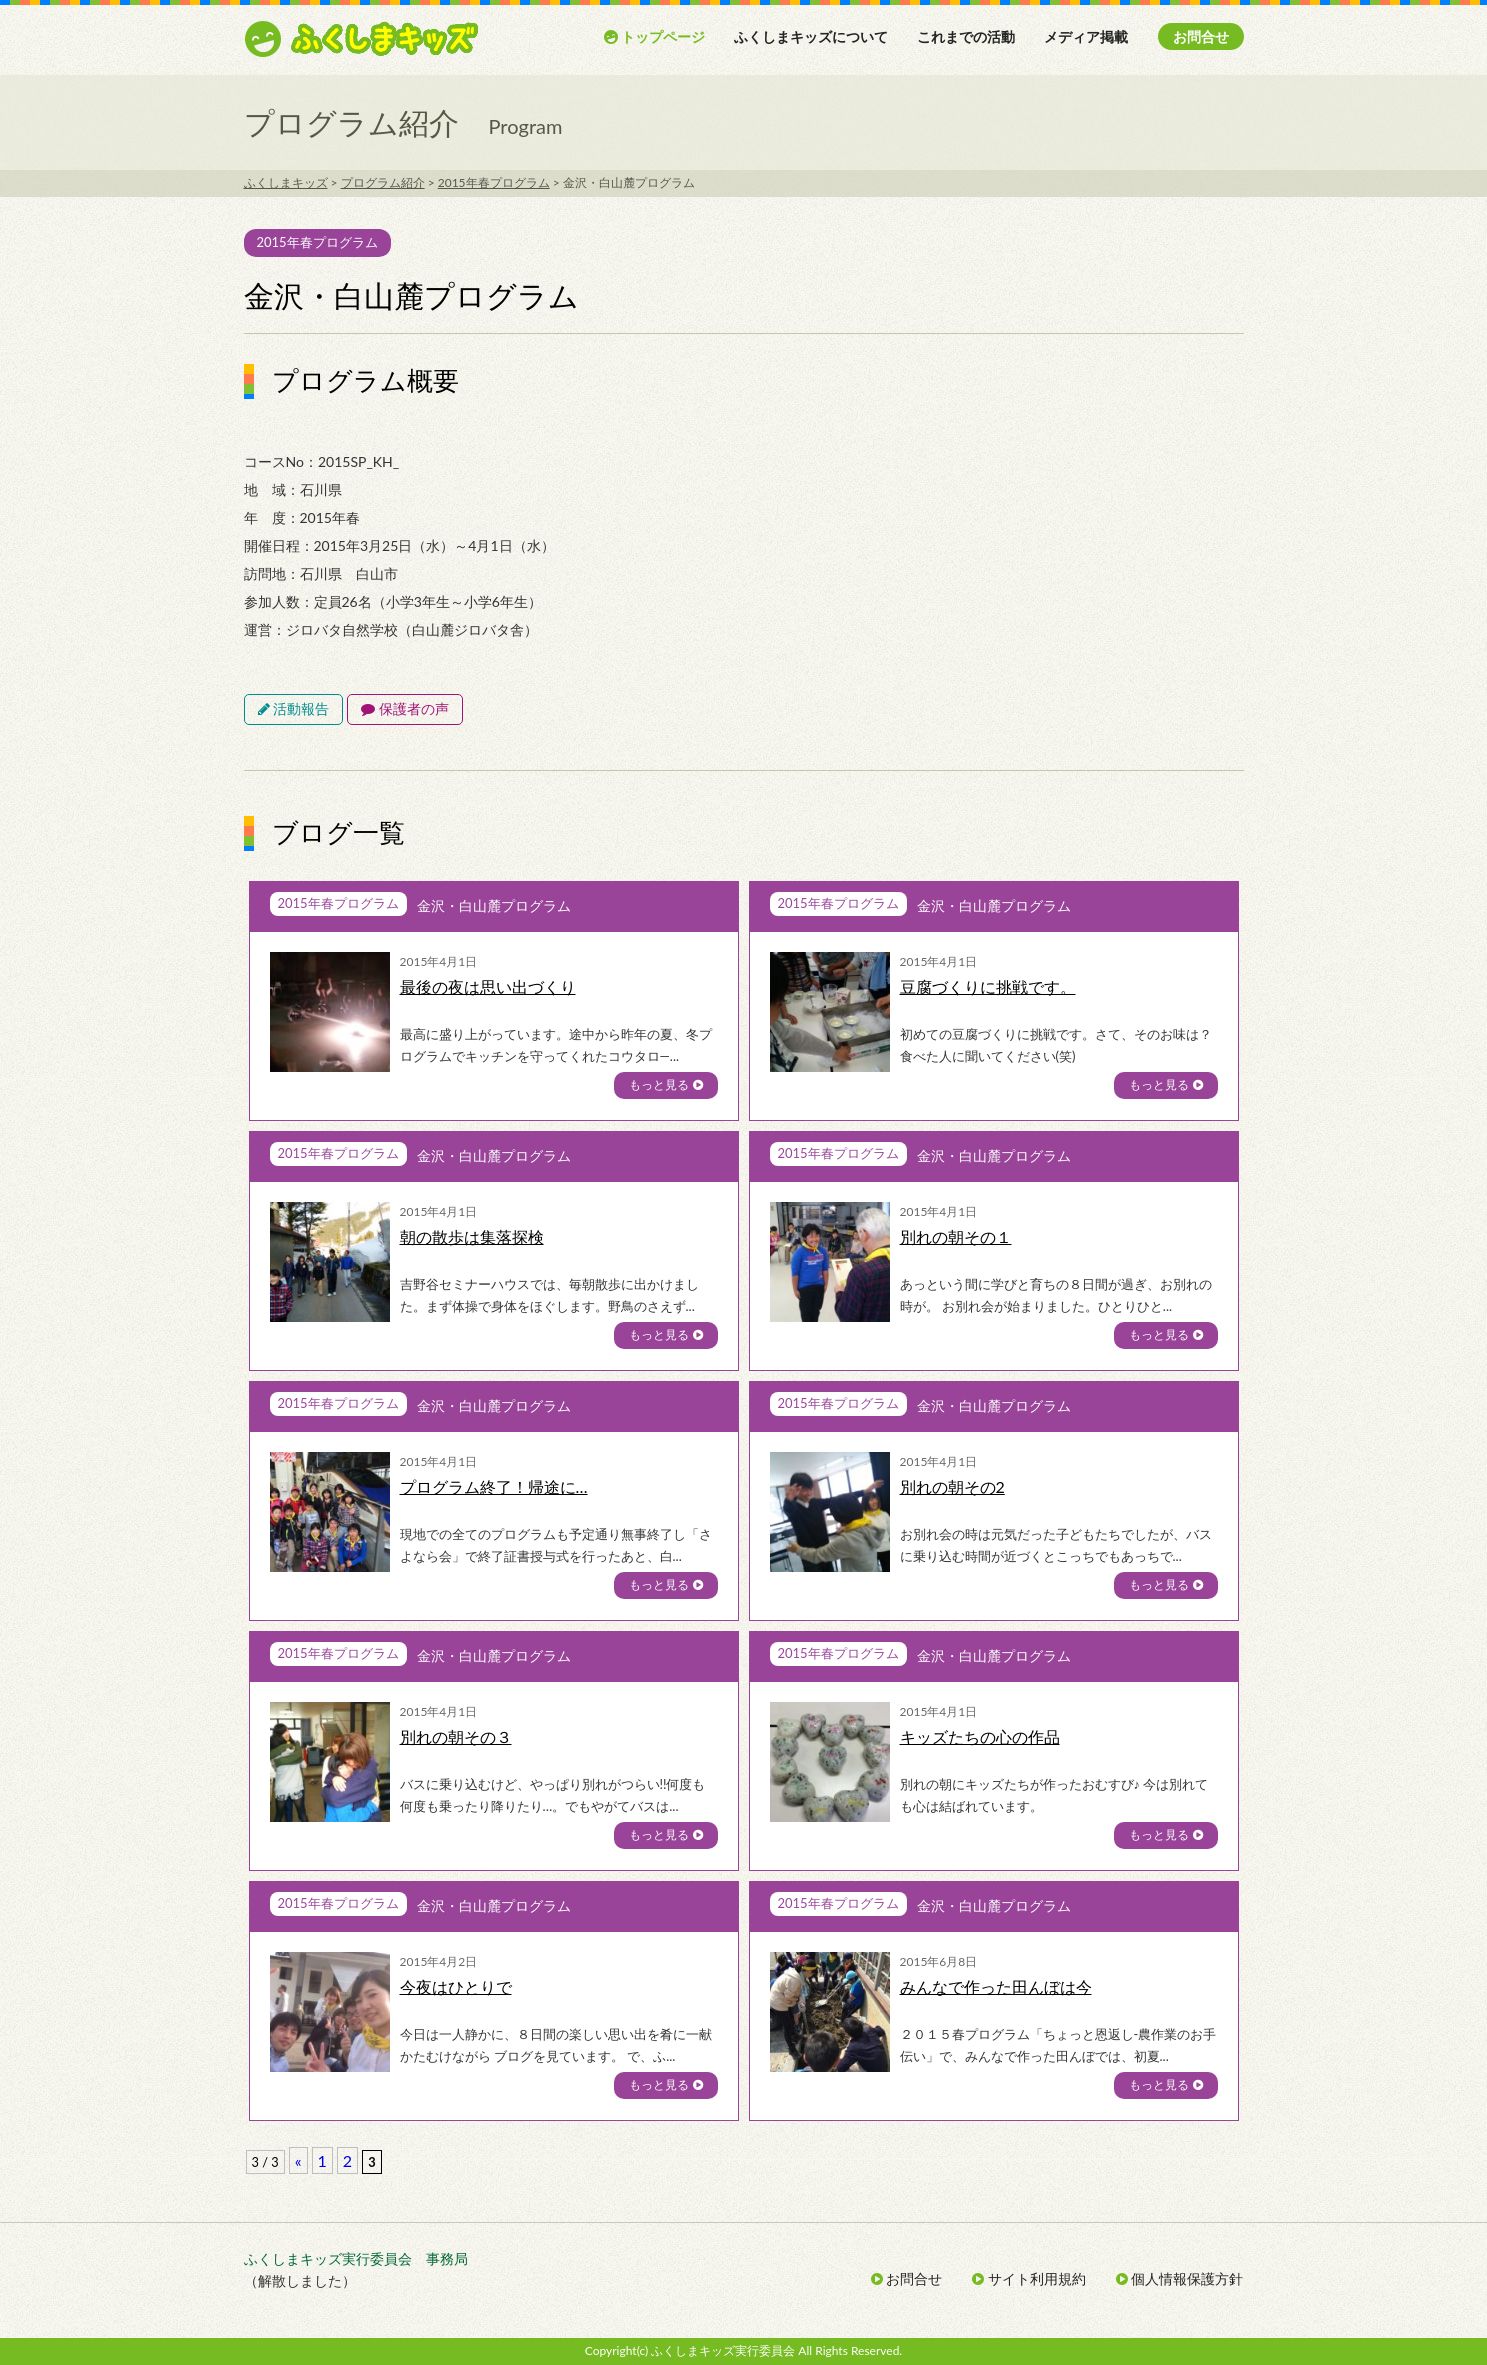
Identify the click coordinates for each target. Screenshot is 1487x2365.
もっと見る (665, 1084)
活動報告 (294, 708)
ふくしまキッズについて (811, 36)
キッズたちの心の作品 (980, 1736)
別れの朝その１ (956, 1236)
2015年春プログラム (317, 242)
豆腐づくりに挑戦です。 (988, 986)
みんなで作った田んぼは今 (996, 1986)
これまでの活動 (966, 36)
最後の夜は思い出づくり (488, 986)
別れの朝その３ (456, 1736)
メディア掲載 (1086, 36)
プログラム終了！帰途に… (494, 1486)
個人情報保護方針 (1180, 2278)
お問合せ (1201, 36)
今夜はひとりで (456, 1986)
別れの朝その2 (952, 1486)
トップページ (654, 36)
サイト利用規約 (1029, 2278)
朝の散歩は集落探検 (472, 1236)
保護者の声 (405, 708)
